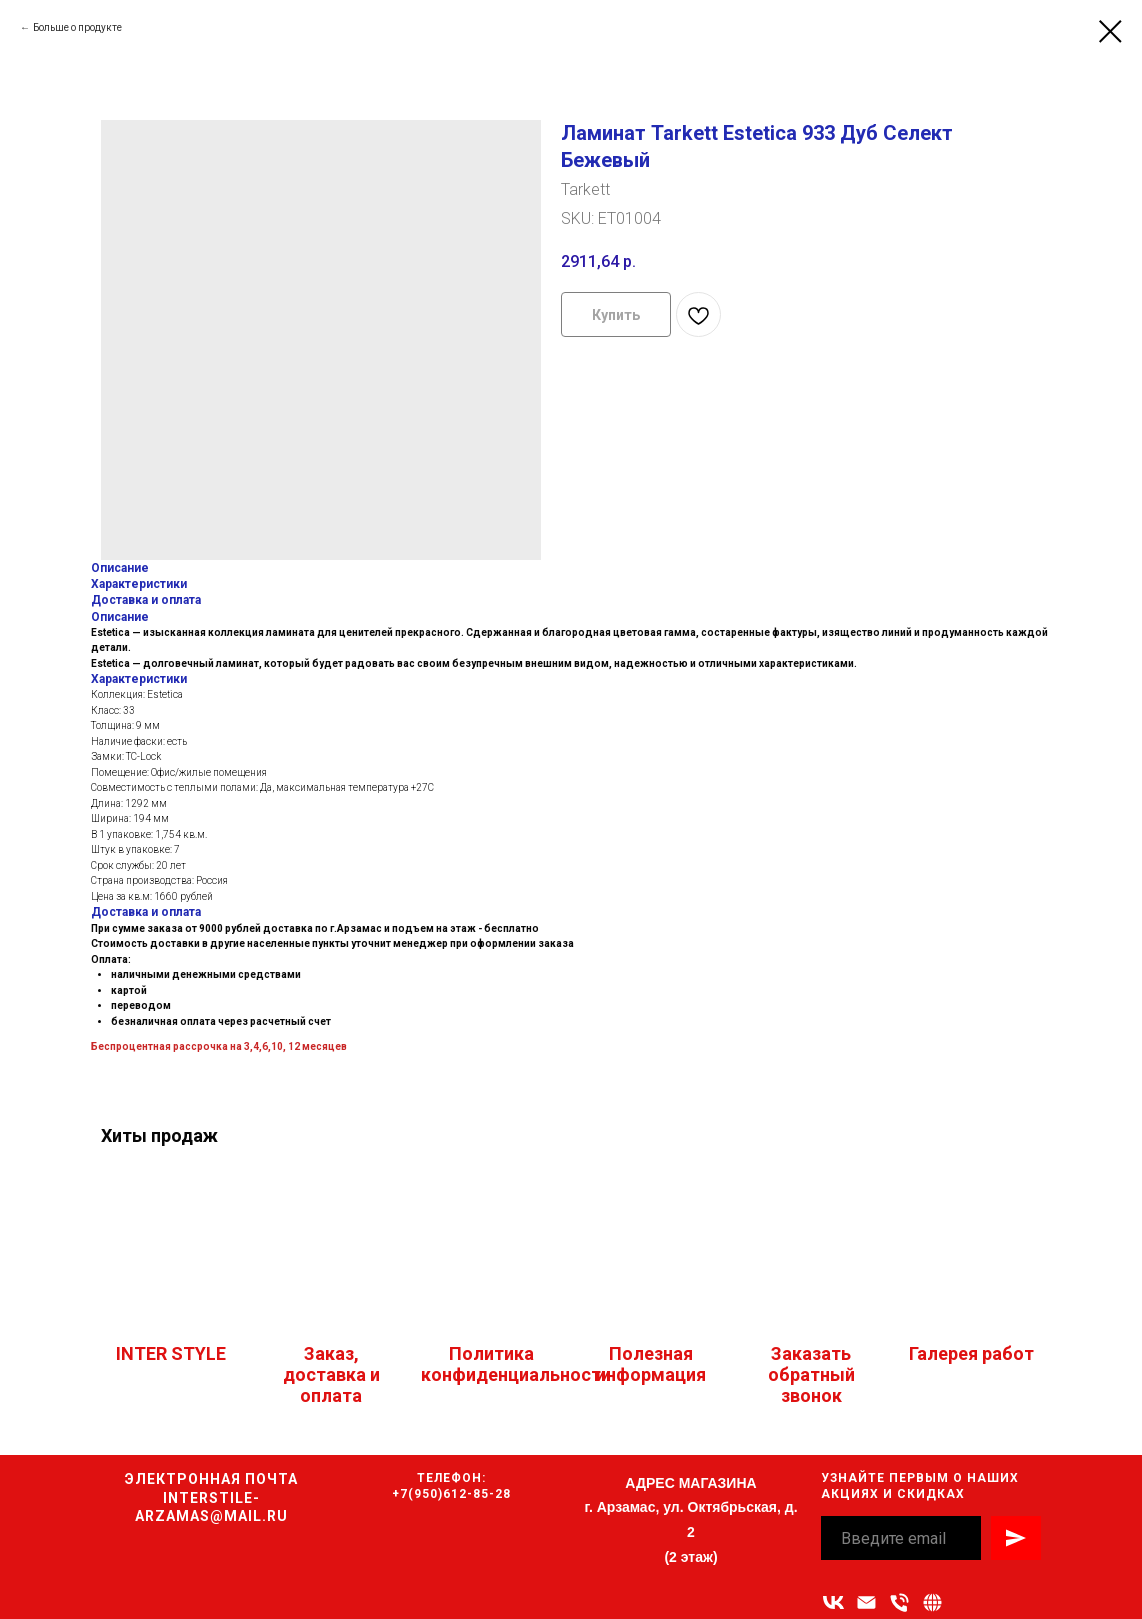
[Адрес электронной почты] (866, 1602)
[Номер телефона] (899, 1602)
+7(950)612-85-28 (451, 1494)
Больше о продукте (77, 27)
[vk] (833, 1602)
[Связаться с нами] (932, 1602)
